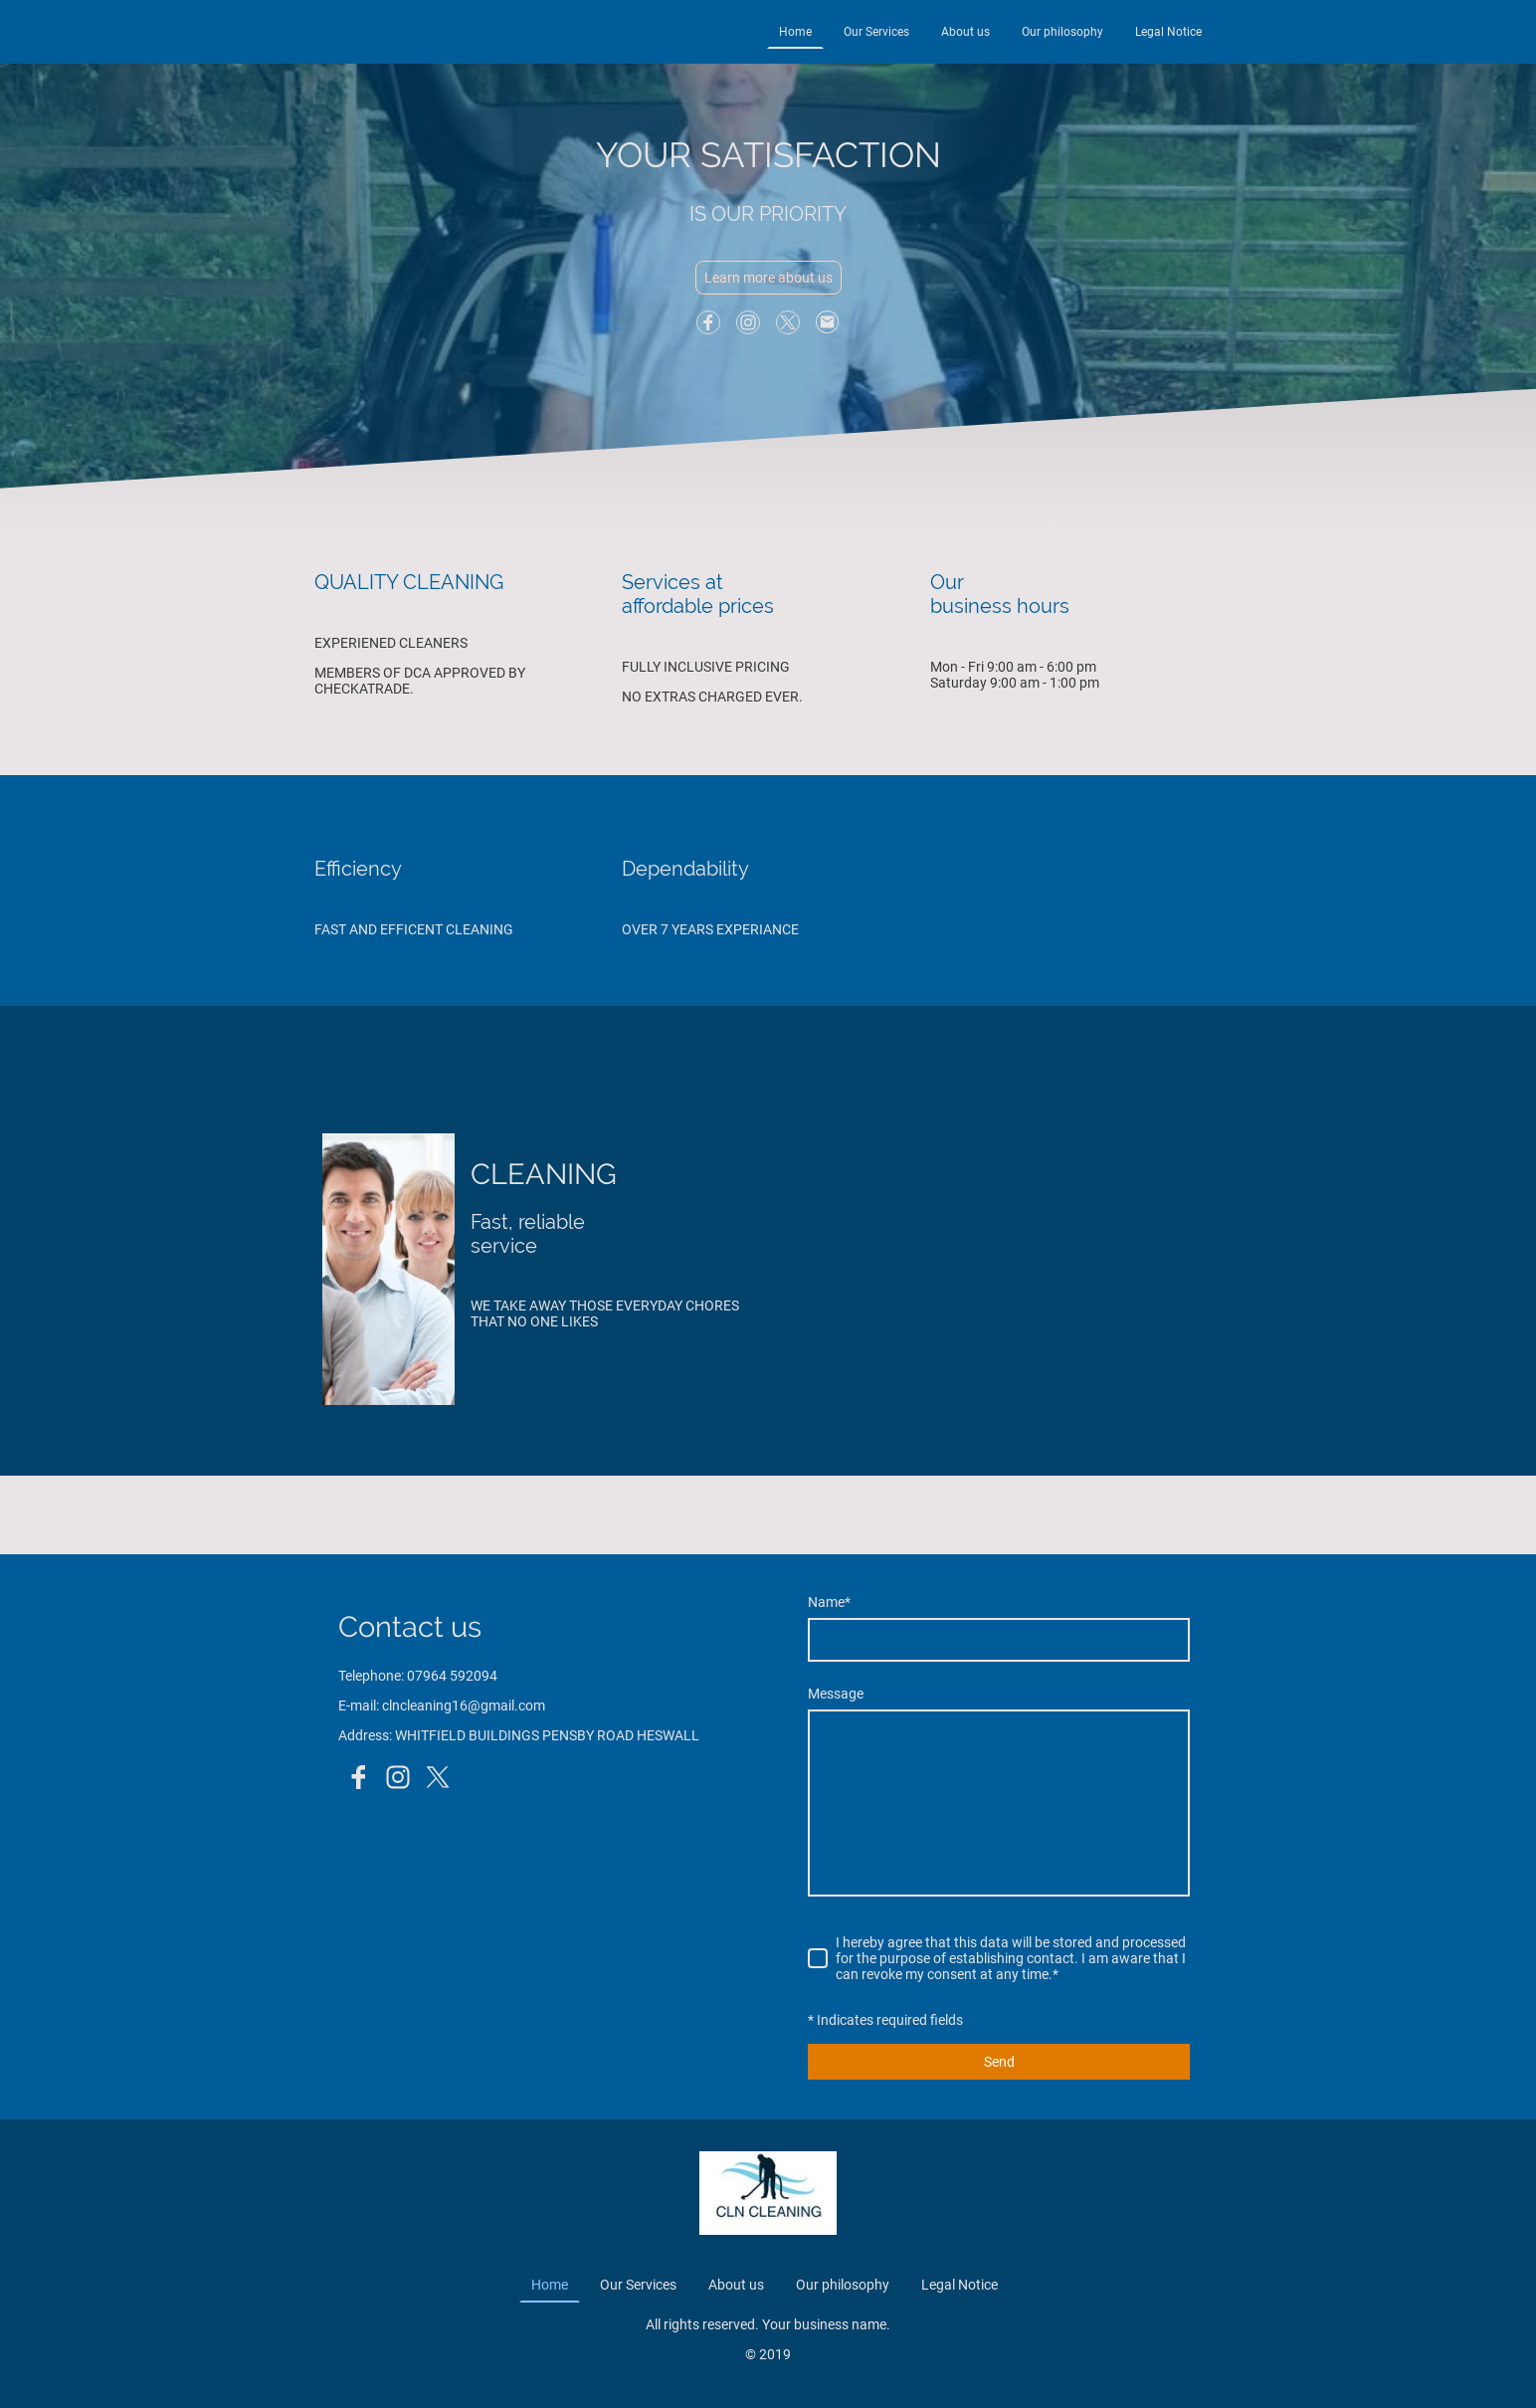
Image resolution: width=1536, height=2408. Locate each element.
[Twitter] (788, 322)
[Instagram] (748, 322)
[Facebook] (708, 322)
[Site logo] (768, 2193)
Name (829, 1602)
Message (836, 1694)
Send (999, 2062)
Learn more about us (768, 278)
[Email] (828, 322)
